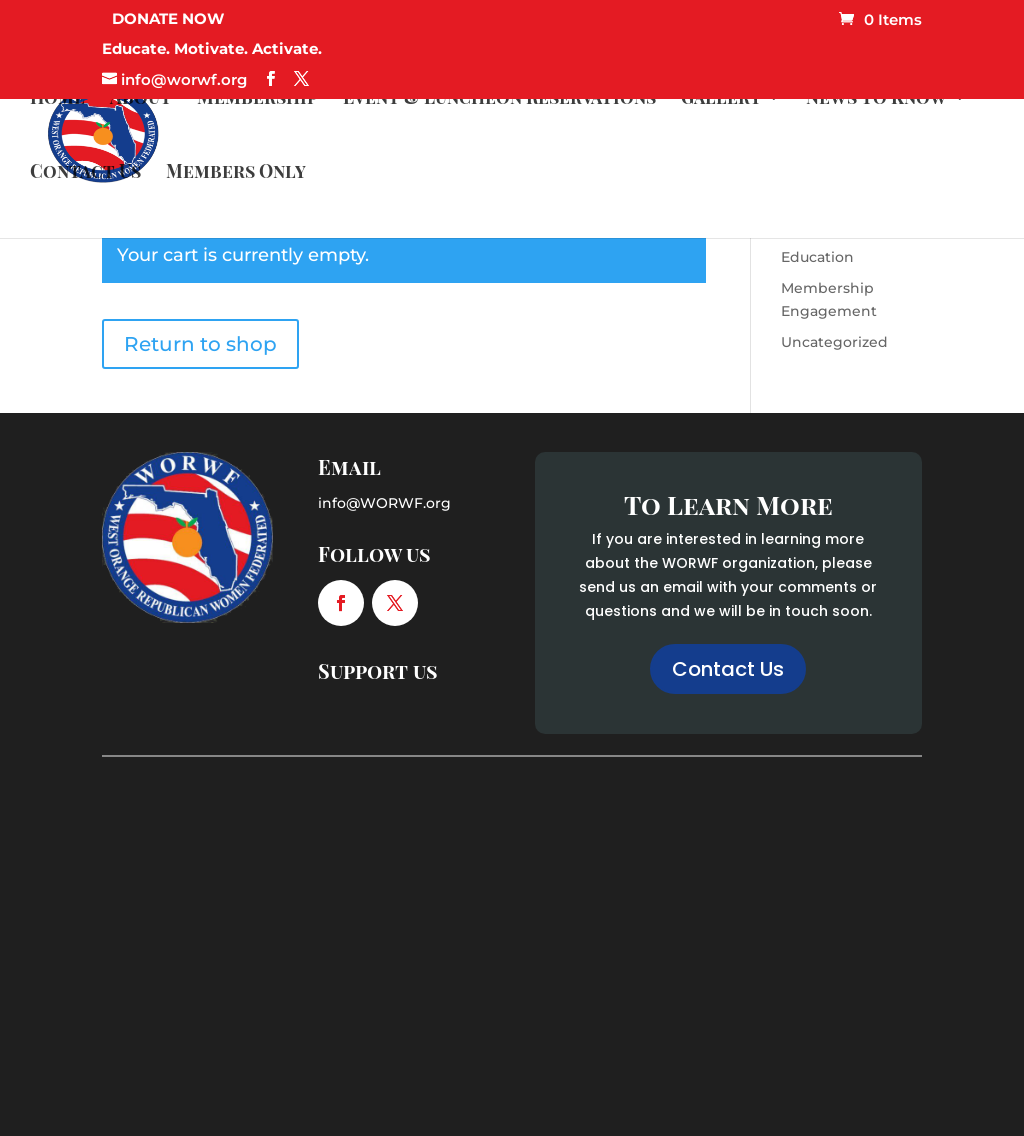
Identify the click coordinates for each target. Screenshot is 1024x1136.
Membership (257, 99)
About (141, 99)
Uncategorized (834, 342)
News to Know (876, 99)
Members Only (236, 173)
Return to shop (200, 344)
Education (817, 257)
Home (57, 99)
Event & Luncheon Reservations (499, 99)
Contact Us (85, 173)
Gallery (721, 99)
